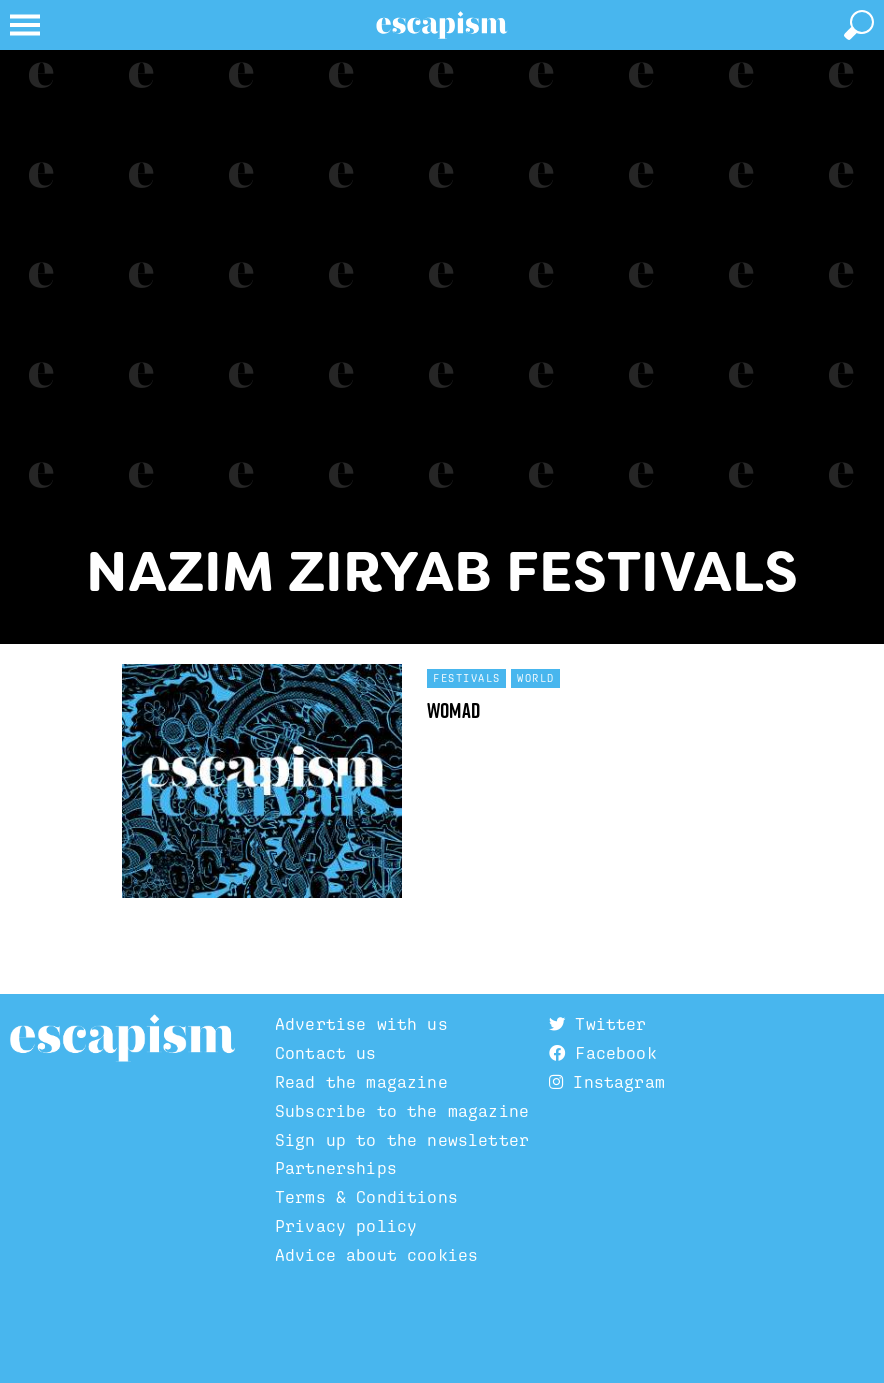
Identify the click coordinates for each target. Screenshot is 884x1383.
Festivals (467, 678)
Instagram (607, 1082)
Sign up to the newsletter (402, 1140)
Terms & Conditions (366, 1197)
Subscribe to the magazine (402, 1111)
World (536, 678)
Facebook (603, 1053)
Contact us (326, 1053)
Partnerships (336, 1168)
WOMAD (453, 710)
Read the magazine (361, 1082)
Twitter (597, 1024)
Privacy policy (346, 1226)
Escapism (122, 1039)
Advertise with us (361, 1024)
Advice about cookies (376, 1255)
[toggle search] (859, 25)
